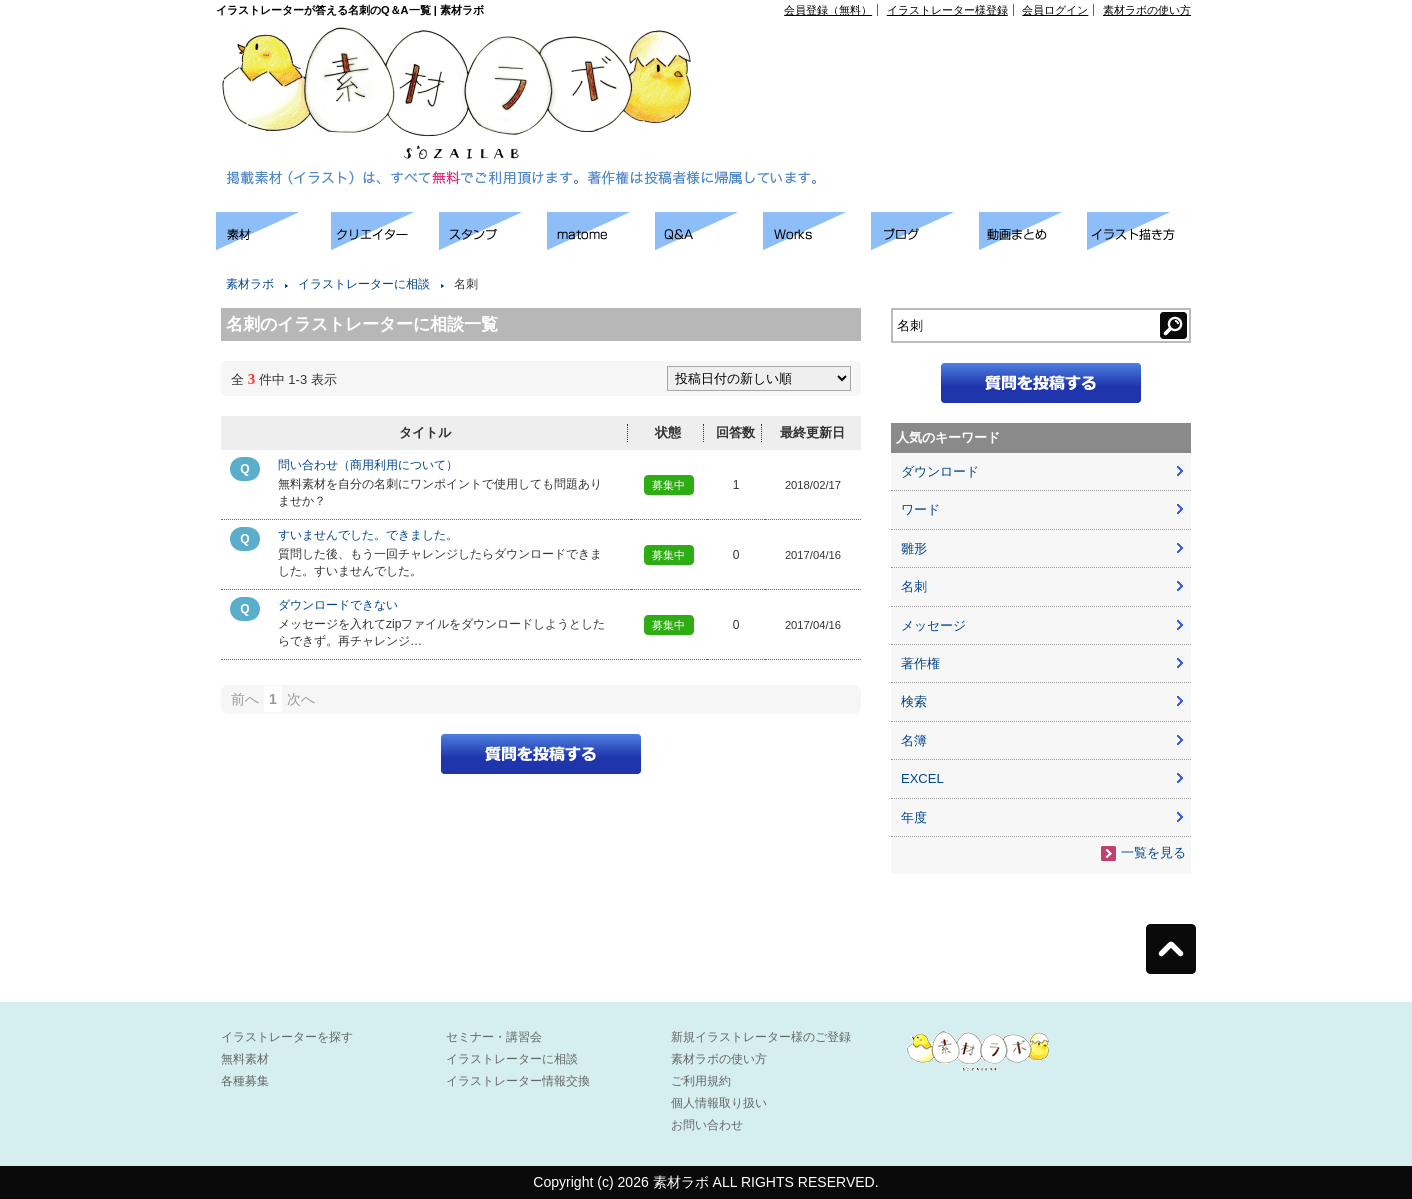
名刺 (914, 586)
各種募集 (245, 1081)
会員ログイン (1055, 10)
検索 (914, 701)
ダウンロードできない (338, 605)
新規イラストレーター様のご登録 (761, 1037)
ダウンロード (940, 471)
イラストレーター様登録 (947, 10)
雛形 (914, 548)
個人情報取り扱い (719, 1103)
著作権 (920, 663)
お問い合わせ (707, 1125)
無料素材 (245, 1059)
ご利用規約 (701, 1081)
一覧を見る (1153, 852)
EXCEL (922, 778)
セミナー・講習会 (494, 1037)
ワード (920, 509)
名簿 (914, 740)
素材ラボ (250, 284)
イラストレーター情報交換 (518, 1081)
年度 (914, 817)
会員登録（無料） (828, 10)
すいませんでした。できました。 (368, 535)
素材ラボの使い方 (1147, 10)
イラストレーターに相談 (364, 284)
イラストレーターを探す (287, 1037)
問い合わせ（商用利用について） (368, 465)
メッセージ (933, 625)
